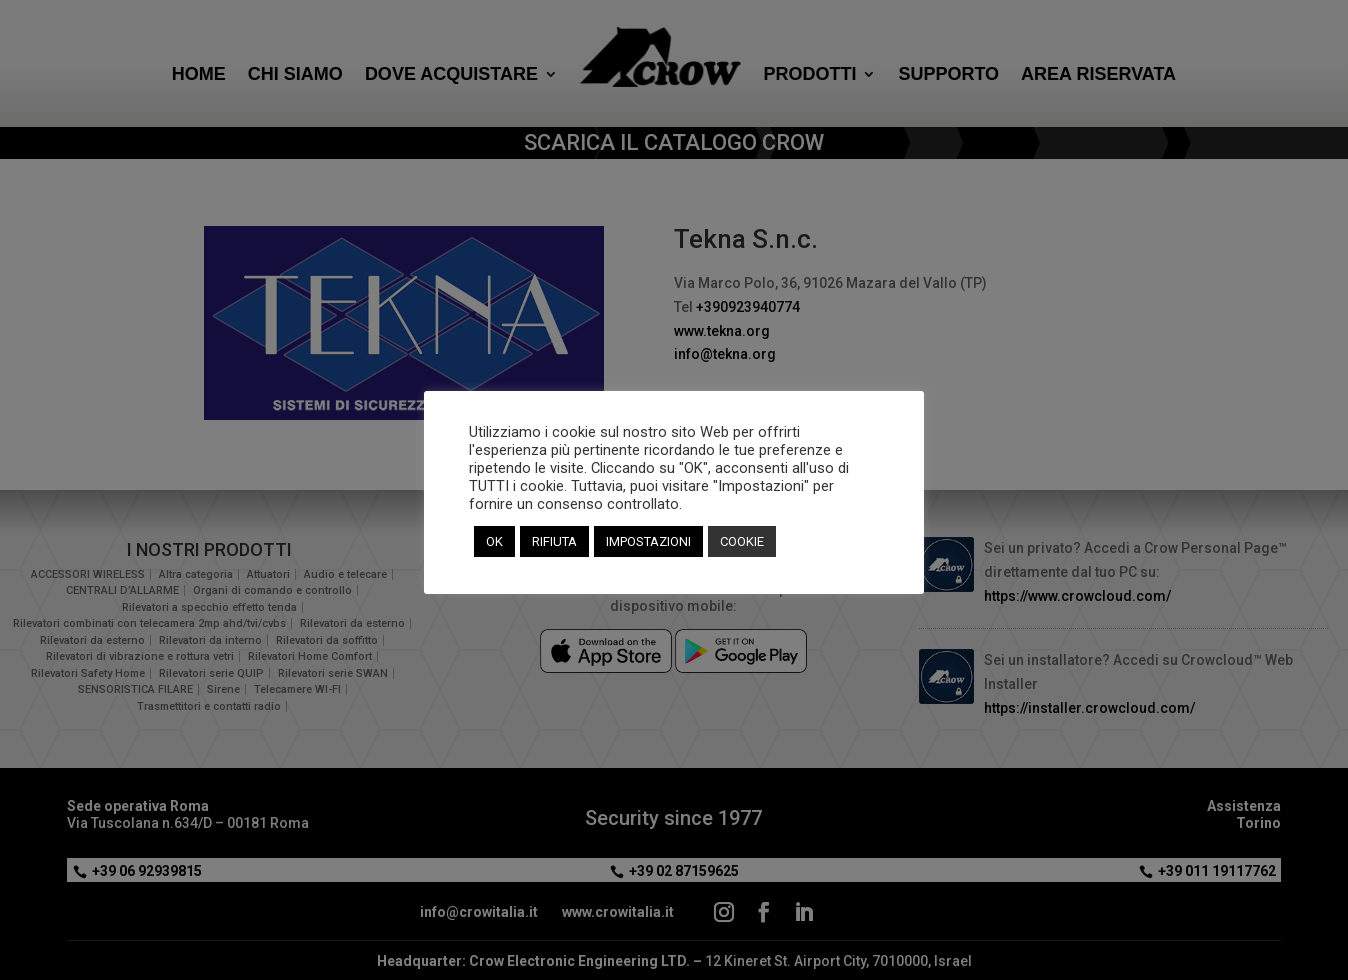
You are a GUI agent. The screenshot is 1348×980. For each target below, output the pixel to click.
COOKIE (742, 541)
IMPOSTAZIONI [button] (648, 541)
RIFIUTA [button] (554, 541)
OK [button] (494, 541)
